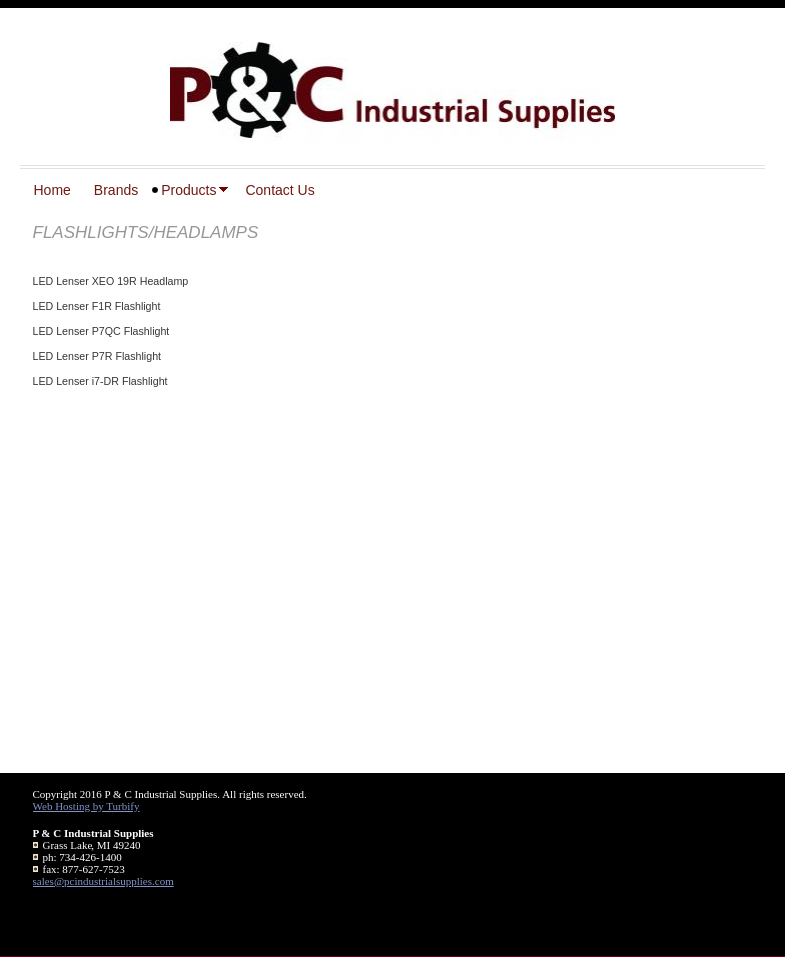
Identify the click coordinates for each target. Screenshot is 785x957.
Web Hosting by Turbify (86, 806)
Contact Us (279, 190)
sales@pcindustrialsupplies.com (103, 881)
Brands (116, 190)
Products (188, 190)
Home (52, 190)
